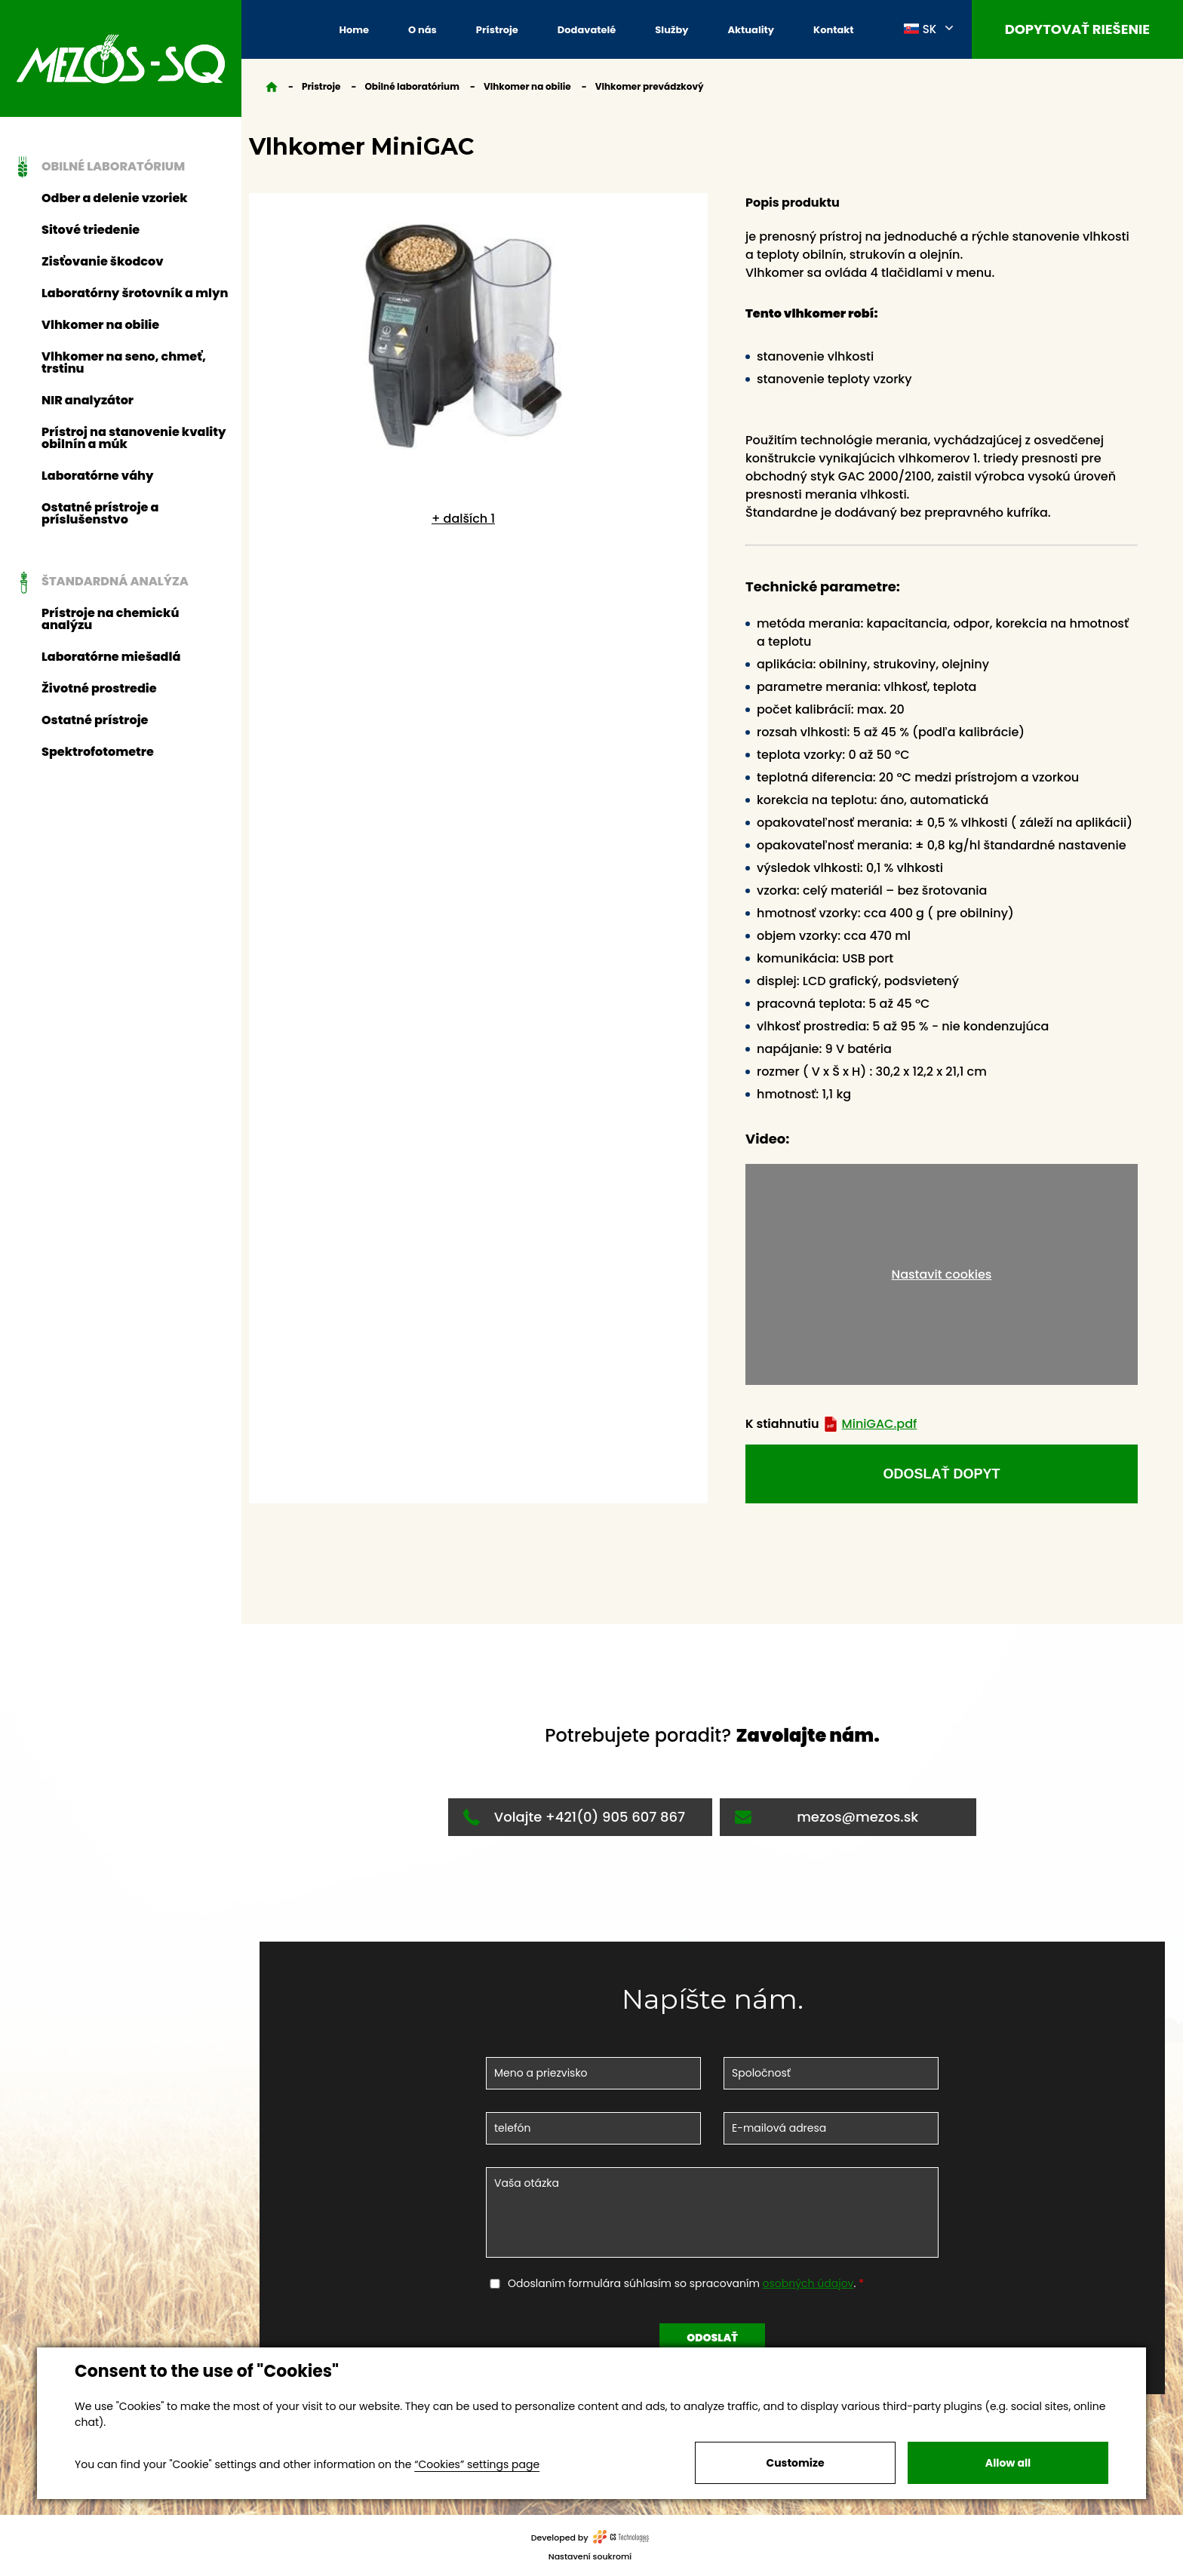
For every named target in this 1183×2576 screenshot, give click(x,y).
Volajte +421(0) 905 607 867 (574, 1816)
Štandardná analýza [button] (99, 582)
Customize (795, 2462)
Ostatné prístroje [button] (94, 720)
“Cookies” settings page (476, 2464)
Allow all (1008, 2462)
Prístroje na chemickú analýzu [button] (110, 619)
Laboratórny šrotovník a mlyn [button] (134, 293)
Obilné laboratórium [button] (97, 167)
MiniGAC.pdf (870, 1423)
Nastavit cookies (942, 1274)
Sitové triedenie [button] (90, 229)
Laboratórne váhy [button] (97, 475)
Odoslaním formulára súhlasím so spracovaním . (683, 2283)
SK (920, 28)
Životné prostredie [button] (99, 688)
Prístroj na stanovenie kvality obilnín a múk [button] (133, 438)
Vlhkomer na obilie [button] (100, 324)
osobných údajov (808, 2283)
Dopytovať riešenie (1077, 29)
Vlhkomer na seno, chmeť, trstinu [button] (123, 362)
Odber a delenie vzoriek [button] (114, 198)
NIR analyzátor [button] (87, 400)
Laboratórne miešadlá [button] (110, 656)
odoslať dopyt (941, 1473)
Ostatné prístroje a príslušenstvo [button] (99, 513)
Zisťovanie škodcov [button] (102, 261)
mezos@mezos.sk (826, 1816)
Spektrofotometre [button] (97, 751)
